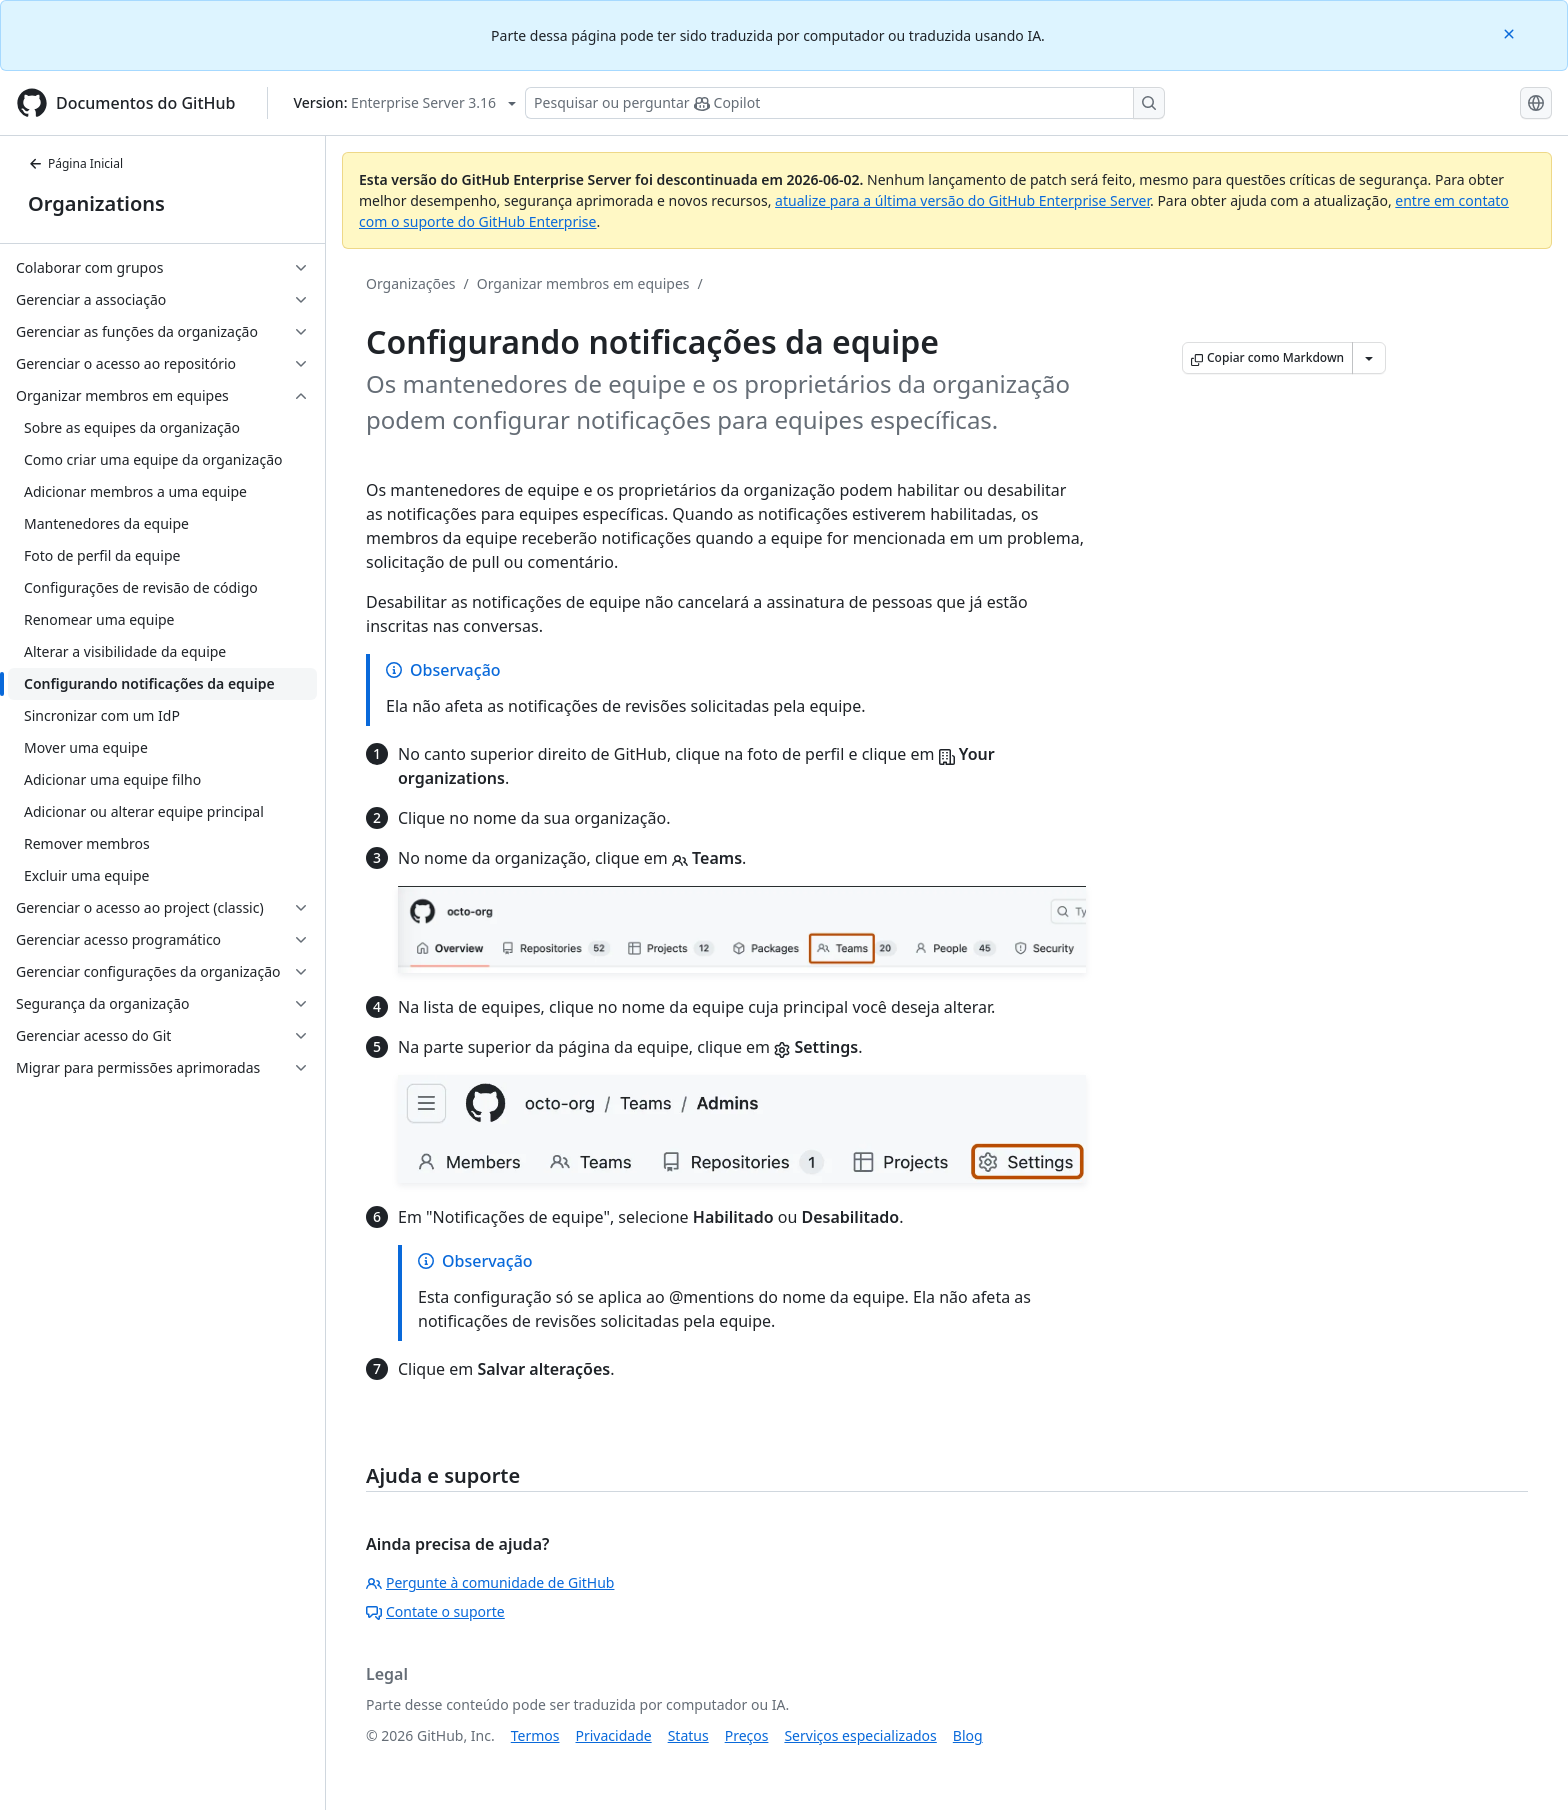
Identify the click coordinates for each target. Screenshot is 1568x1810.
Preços (747, 1735)
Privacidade (614, 1735)
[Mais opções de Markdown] (1369, 358)
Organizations (96, 203)
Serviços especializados (860, 1735)
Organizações (411, 283)
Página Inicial (75, 163)
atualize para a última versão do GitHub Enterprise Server (962, 200)
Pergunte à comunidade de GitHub (490, 1582)
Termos (535, 1735)
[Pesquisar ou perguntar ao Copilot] (845, 103)
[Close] (1511, 32)
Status (688, 1735)
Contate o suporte (435, 1611)
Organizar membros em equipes (583, 283)
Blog (968, 1735)
